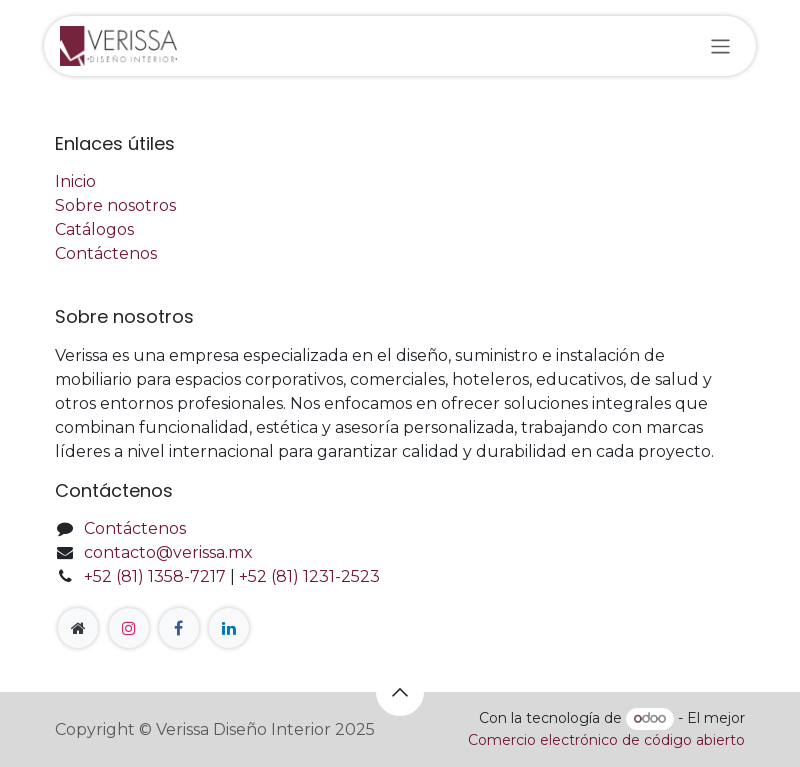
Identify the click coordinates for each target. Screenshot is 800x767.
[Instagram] (129, 628)
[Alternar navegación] (720, 45)
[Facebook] (179, 628)
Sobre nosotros (115, 205)
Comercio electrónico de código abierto (606, 740)
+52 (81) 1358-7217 (155, 576)
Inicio (75, 181)
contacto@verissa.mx (168, 552)
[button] (400, 692)
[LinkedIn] (229, 628)
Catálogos (94, 229)
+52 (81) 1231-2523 (309, 576)
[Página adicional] (78, 628)
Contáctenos (106, 253)
